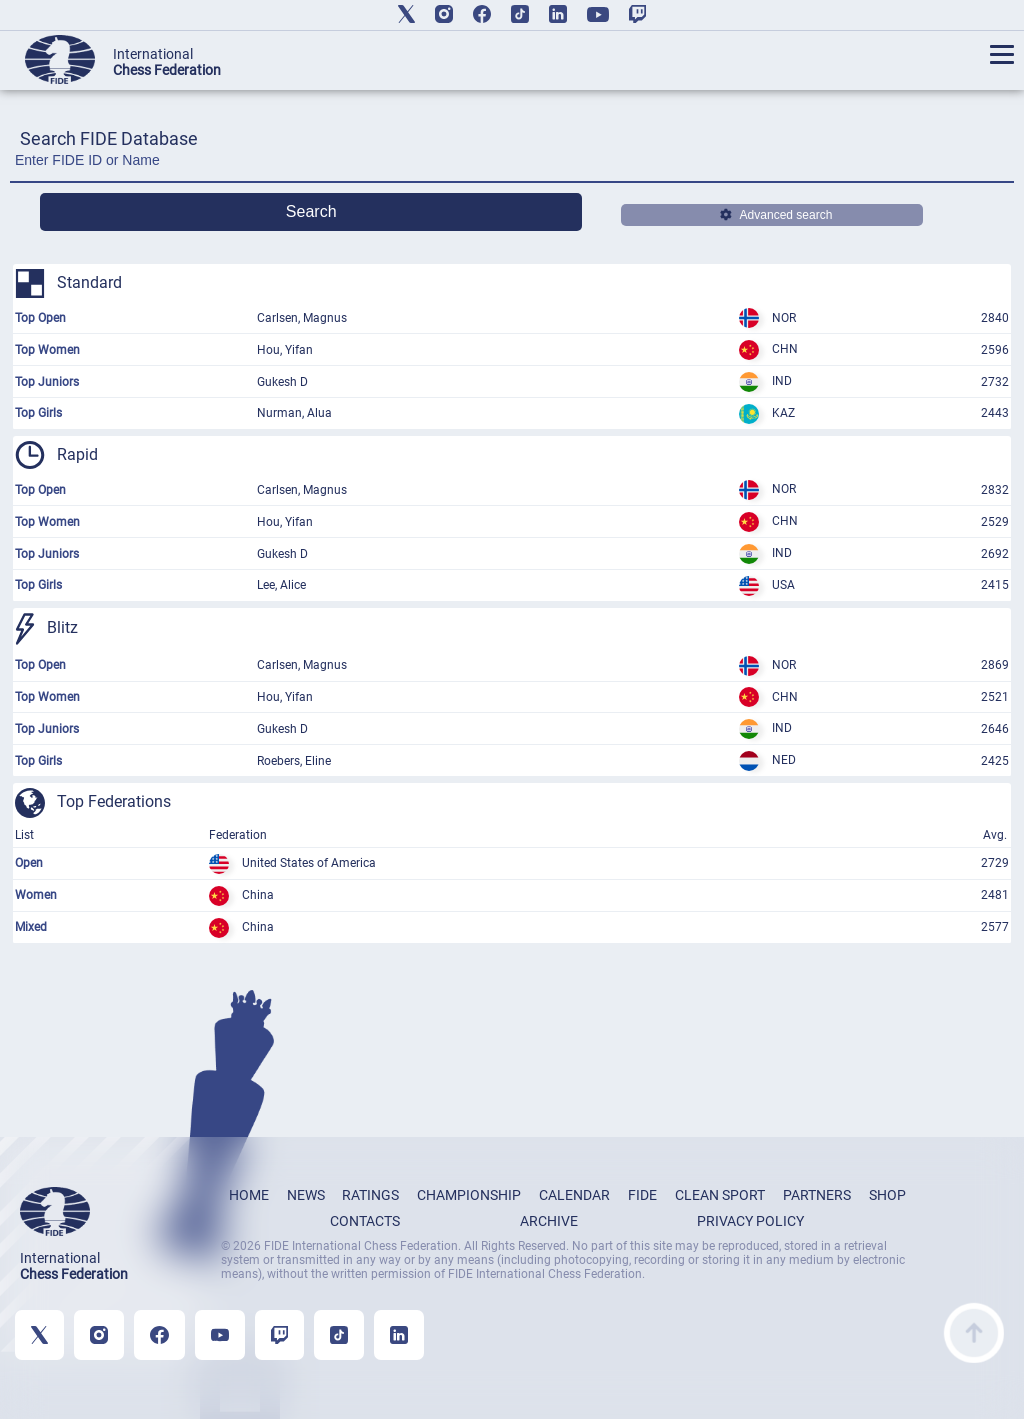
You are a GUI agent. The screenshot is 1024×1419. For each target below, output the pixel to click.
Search (311, 211)
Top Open (40, 318)
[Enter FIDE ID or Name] (512, 165)
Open (29, 863)
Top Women (47, 350)
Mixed (31, 927)
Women (36, 895)
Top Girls (38, 413)
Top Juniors (47, 382)
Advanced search (776, 215)
